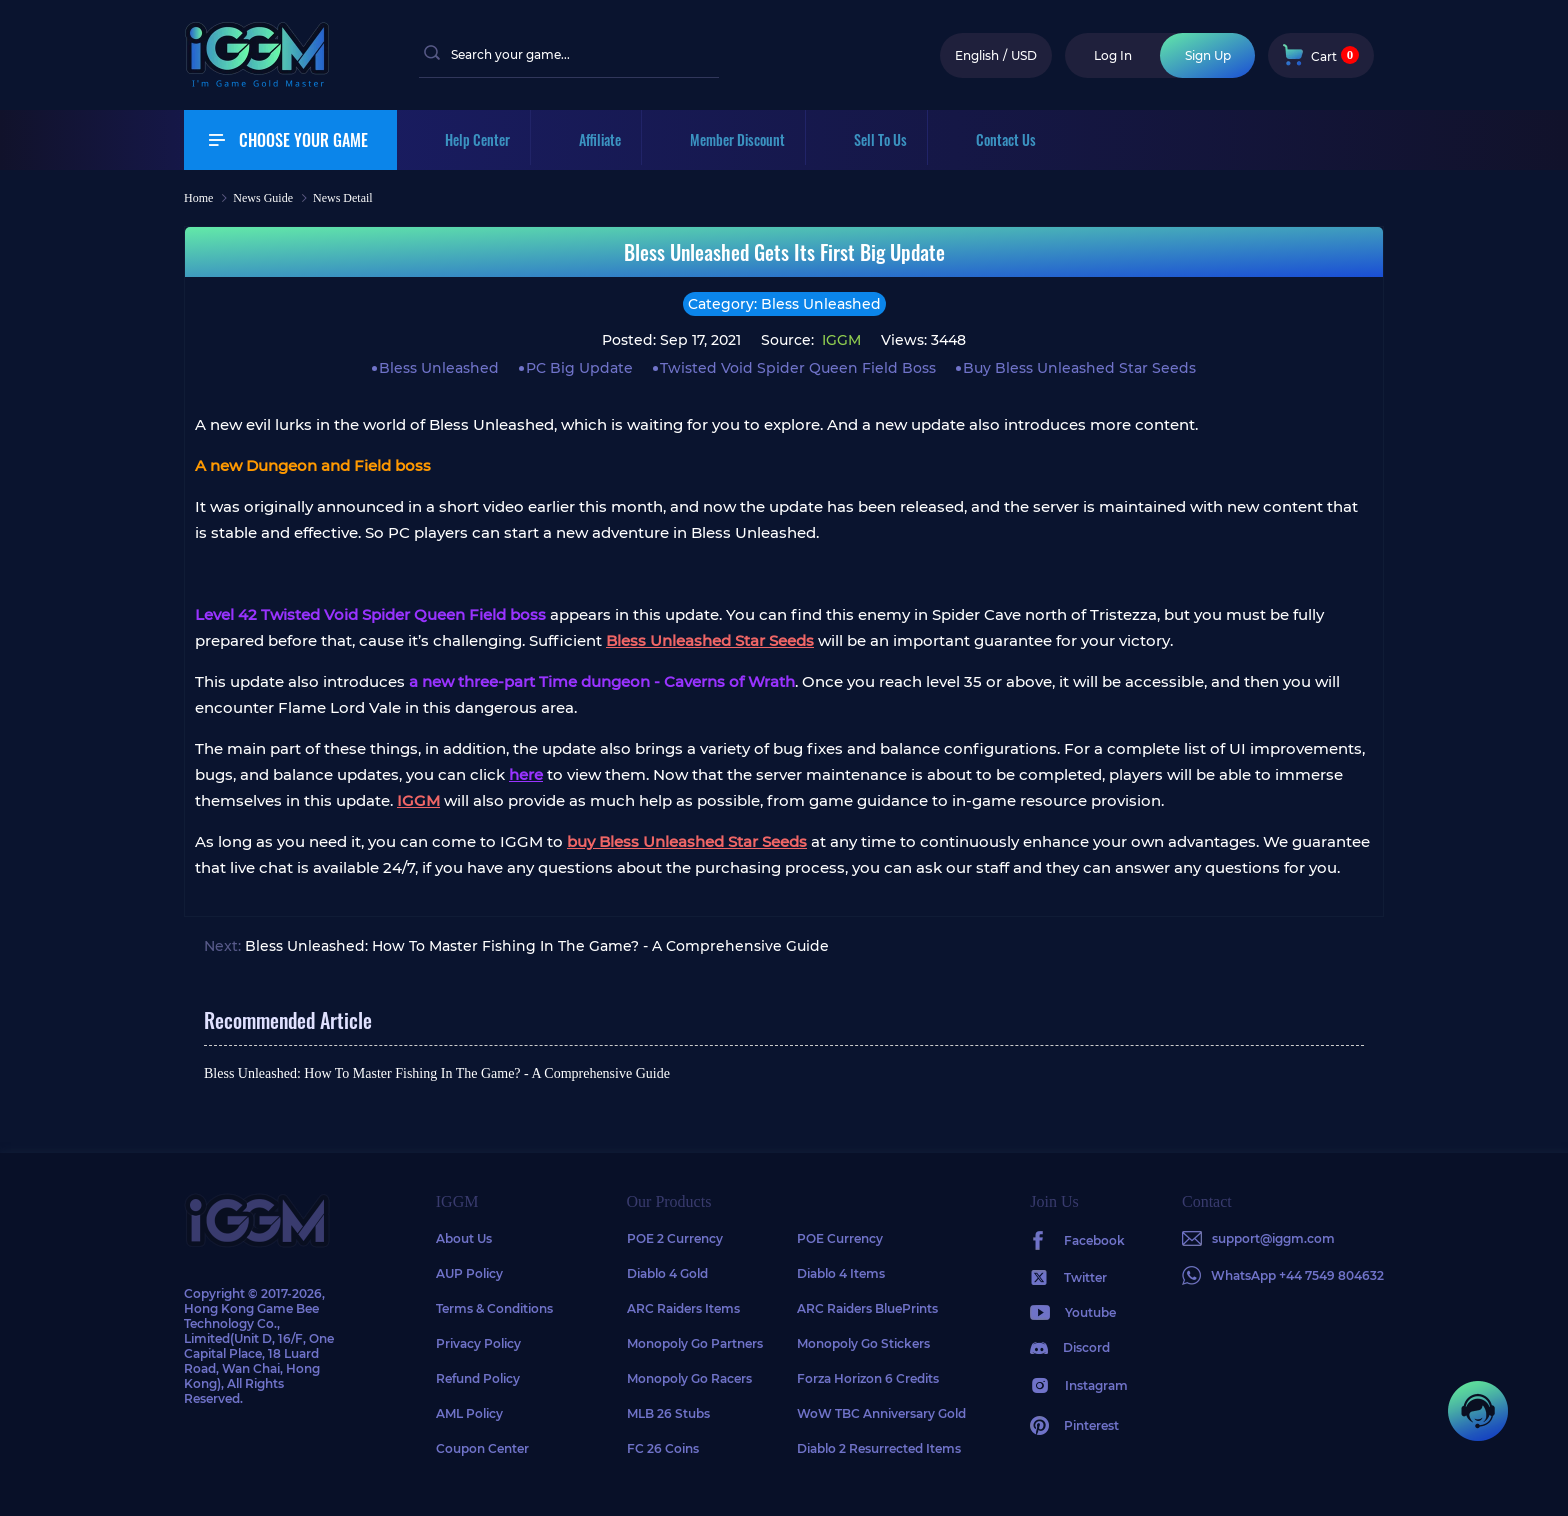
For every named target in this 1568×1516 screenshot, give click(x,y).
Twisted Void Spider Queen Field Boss (798, 368)
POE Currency (840, 1238)
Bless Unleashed (439, 368)
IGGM (839, 340)
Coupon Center (482, 1448)
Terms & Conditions (494, 1308)
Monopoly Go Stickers (863, 1343)
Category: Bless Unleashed (784, 304)
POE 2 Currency (675, 1238)
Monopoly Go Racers (689, 1378)
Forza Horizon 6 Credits (868, 1378)
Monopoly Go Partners (695, 1343)
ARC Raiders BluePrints (867, 1308)
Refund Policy (478, 1378)
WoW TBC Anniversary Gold (881, 1413)
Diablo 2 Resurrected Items (879, 1448)
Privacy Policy (478, 1343)
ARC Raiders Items (683, 1308)
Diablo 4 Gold (667, 1273)
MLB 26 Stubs (668, 1413)
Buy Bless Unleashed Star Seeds (1079, 368)
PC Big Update (579, 368)
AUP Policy (469, 1273)
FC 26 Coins (663, 1448)
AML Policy (469, 1413)
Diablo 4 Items (841, 1273)
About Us (464, 1238)
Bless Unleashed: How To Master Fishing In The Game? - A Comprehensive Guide (537, 946)
